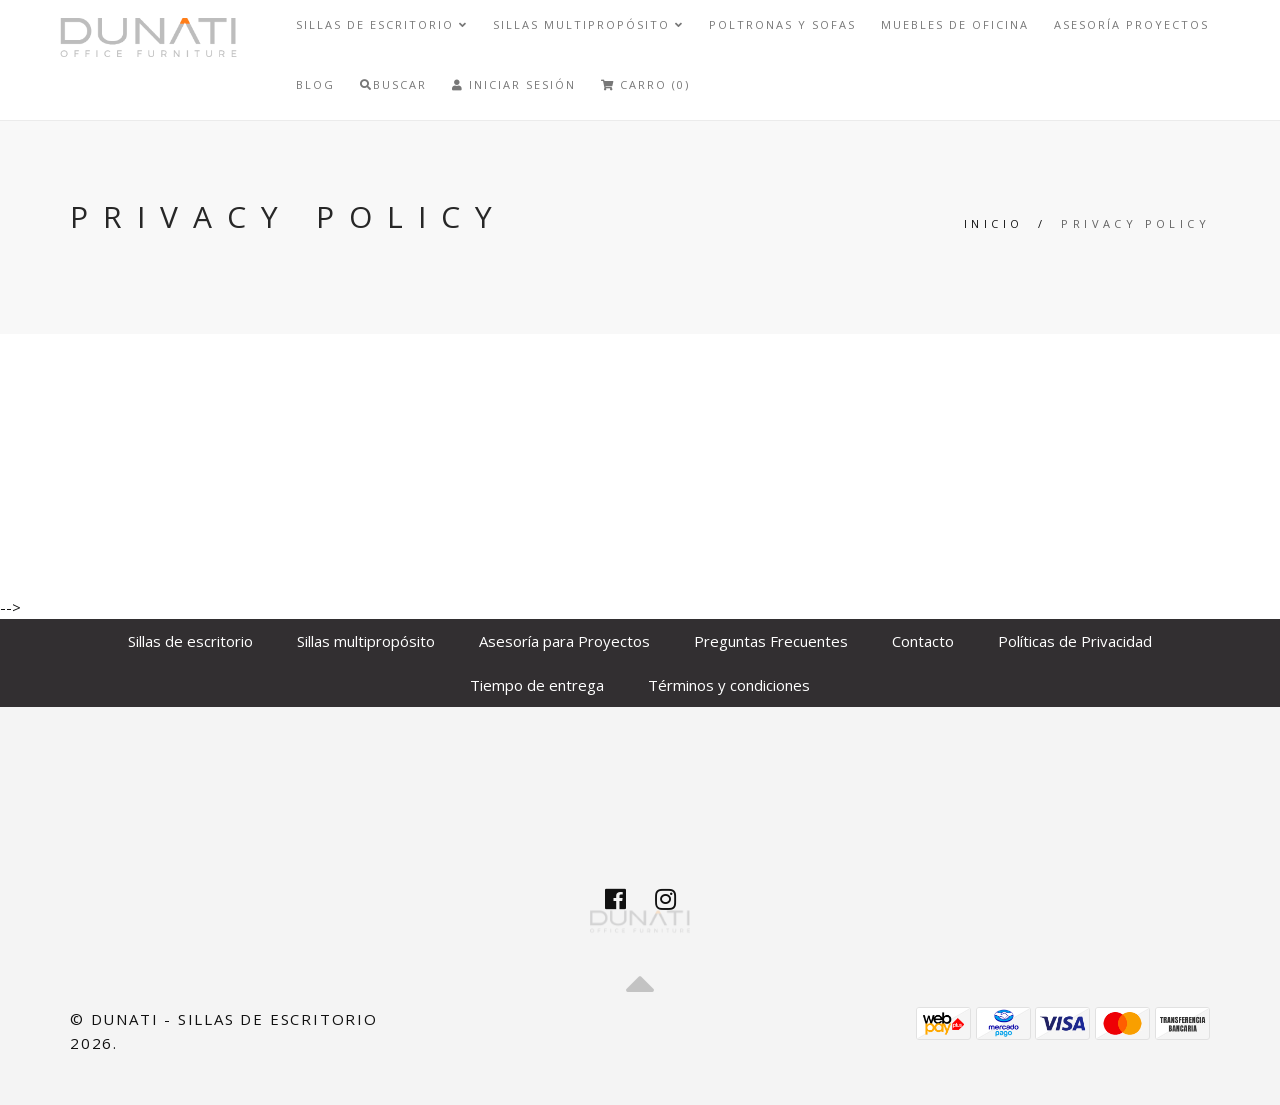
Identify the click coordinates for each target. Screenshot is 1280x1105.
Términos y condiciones (729, 685)
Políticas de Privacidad (1075, 641)
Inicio (993, 223)
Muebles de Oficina (955, 24)
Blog (315, 84)
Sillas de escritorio (382, 24)
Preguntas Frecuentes (771, 641)
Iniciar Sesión (514, 84)
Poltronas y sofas (782, 24)
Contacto (923, 641)
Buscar (393, 84)
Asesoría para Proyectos (564, 641)
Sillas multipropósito (588, 24)
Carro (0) (645, 84)
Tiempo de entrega (537, 685)
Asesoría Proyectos (1131, 24)
